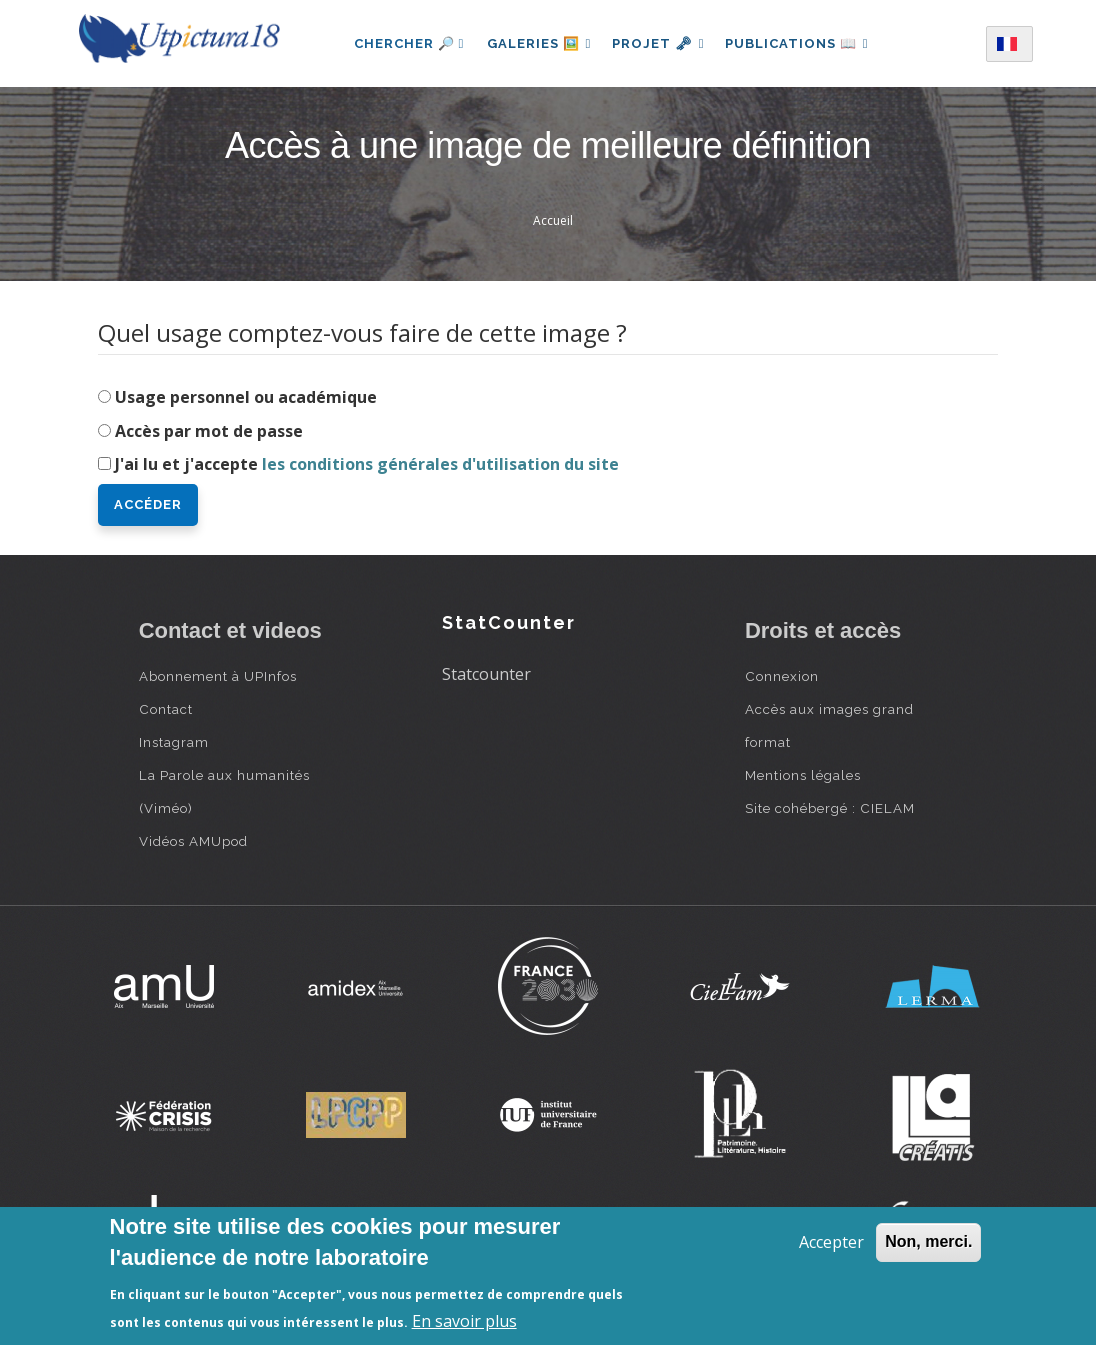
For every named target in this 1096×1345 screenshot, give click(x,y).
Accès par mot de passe (209, 431)
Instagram (174, 742)
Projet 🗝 (658, 43)
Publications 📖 (800, 43)
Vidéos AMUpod (193, 841)
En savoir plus (464, 1321)
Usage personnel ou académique (246, 397)
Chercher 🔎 (403, 43)
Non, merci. (928, 1241)
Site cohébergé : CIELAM (830, 808)
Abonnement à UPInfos (218, 676)
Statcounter (486, 674)
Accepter (831, 1242)
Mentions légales (803, 775)
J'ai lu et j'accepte (367, 464)
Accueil (553, 220)
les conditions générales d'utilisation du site (440, 464)
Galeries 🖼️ (535, 43)
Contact (166, 709)
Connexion (782, 676)
